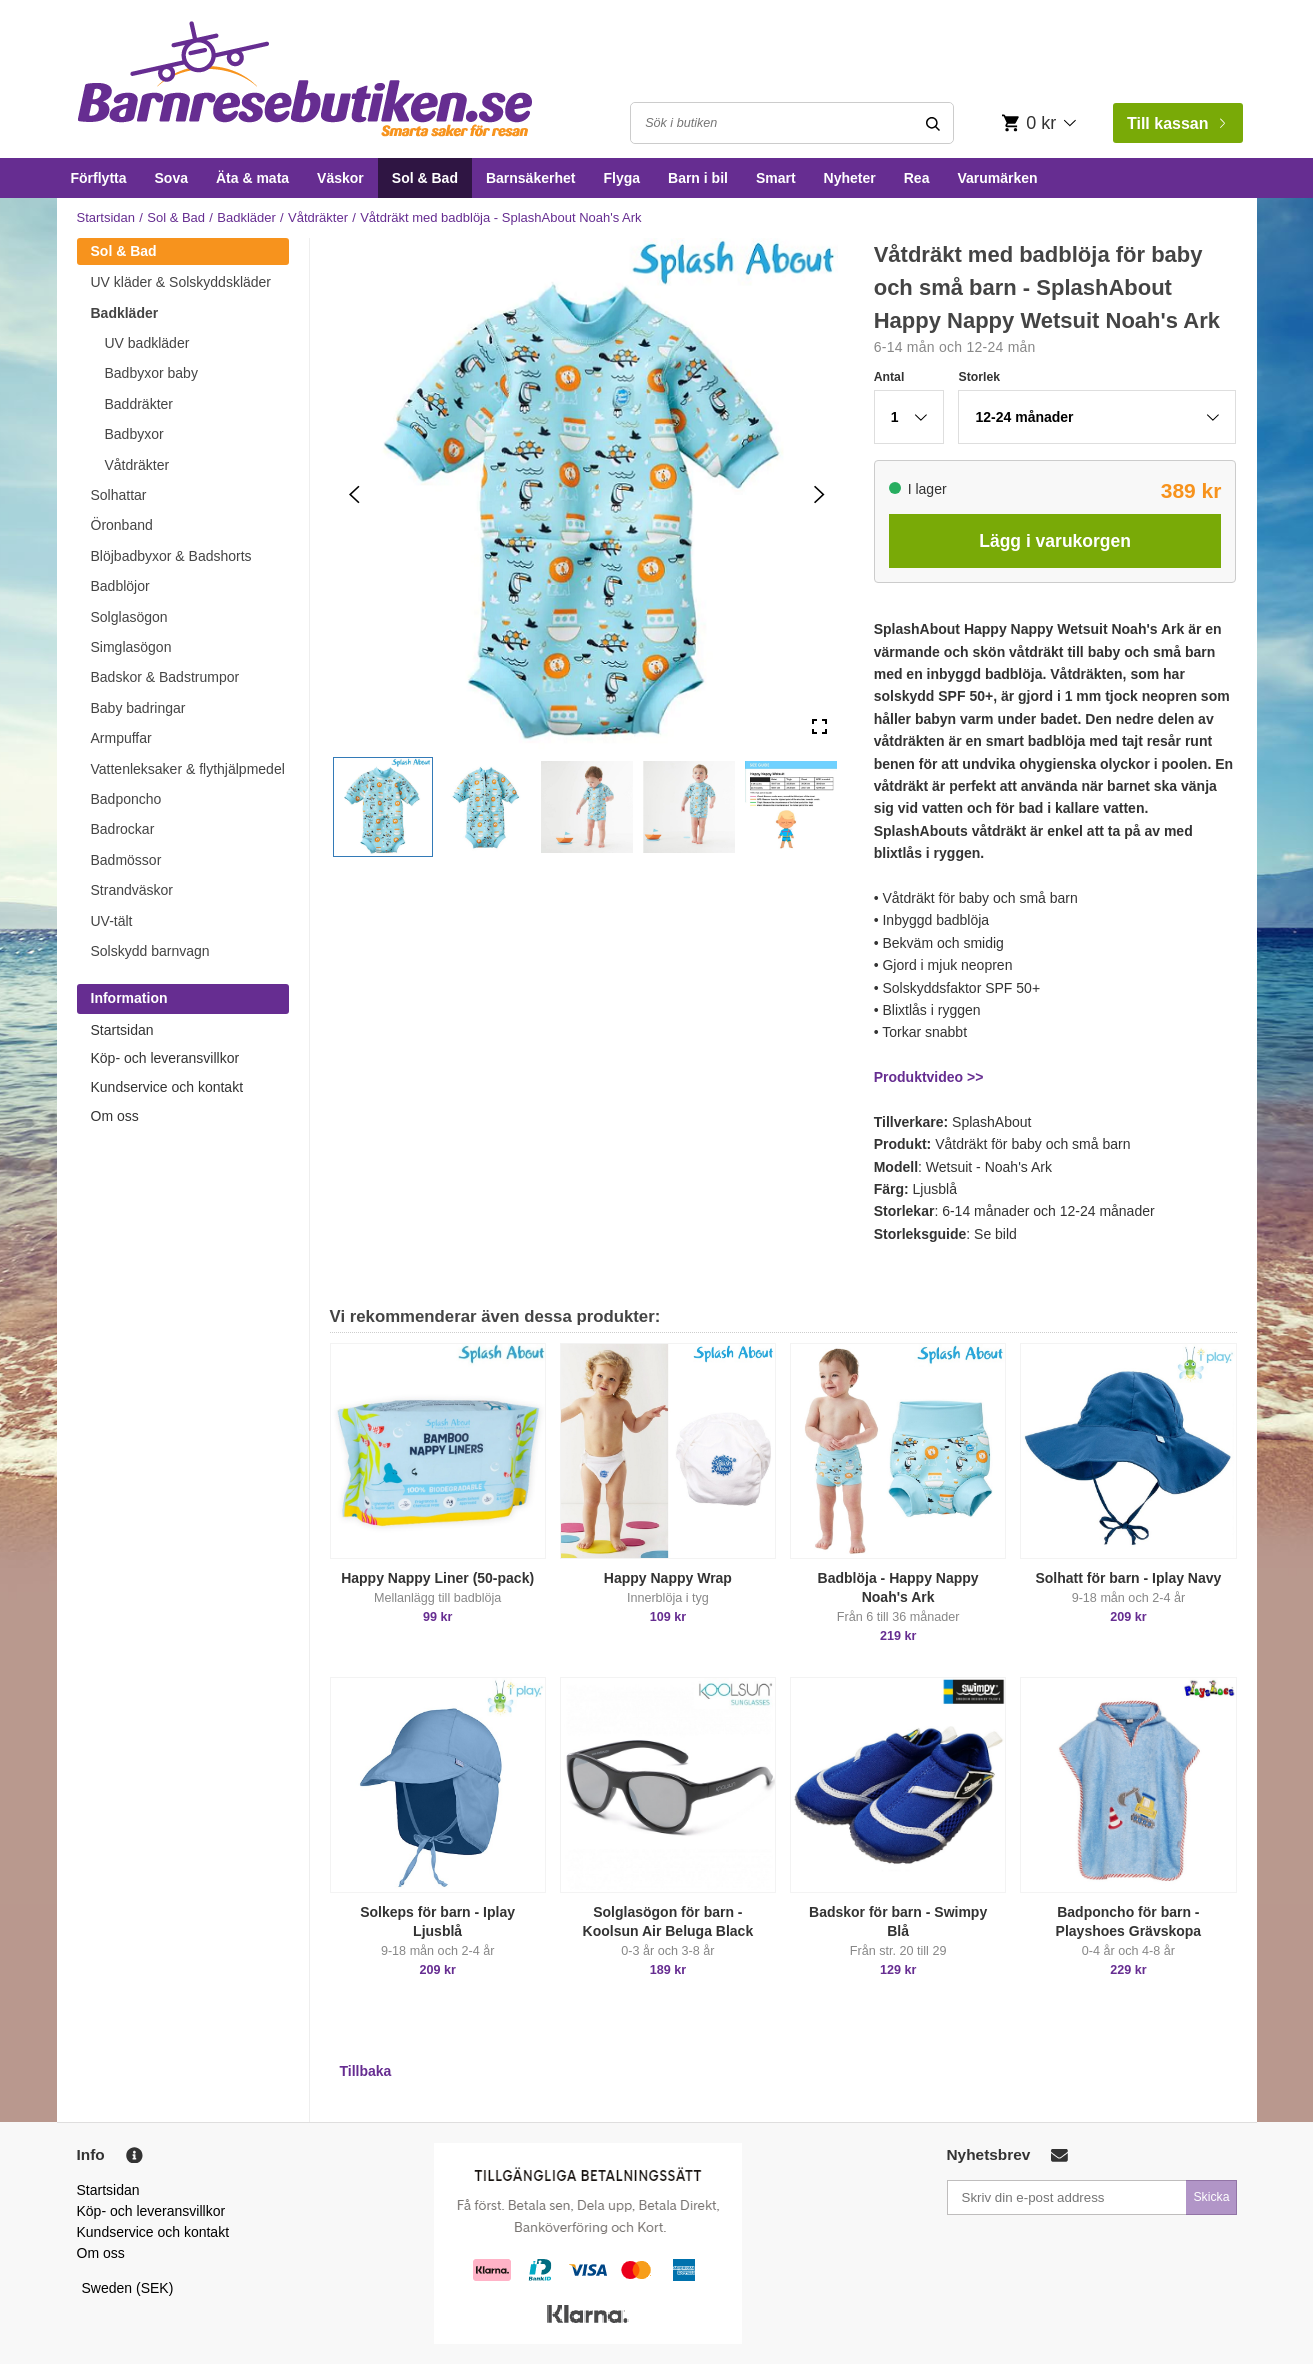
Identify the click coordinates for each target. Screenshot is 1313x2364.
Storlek (979, 377)
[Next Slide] (819, 494)
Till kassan (1176, 123)
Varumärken (997, 178)
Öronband (122, 525)
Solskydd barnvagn (150, 951)
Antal (889, 377)
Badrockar (123, 829)
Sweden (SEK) (128, 2288)
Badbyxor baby (151, 373)
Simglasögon (131, 647)
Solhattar (119, 495)
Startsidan (106, 217)
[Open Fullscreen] (819, 727)
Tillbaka (366, 2071)
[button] (383, 807)
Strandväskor (132, 890)
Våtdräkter (318, 217)
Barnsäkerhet (531, 178)
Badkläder (246, 217)
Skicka (1211, 2197)
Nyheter (850, 178)
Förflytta (99, 178)
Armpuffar (121, 738)
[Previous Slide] (354, 494)
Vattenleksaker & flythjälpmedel (188, 769)
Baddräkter (139, 404)
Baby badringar (138, 708)
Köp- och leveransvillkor (165, 1058)
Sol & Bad (425, 178)
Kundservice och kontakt (167, 1087)
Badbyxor (134, 434)
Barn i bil (698, 178)
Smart (776, 178)
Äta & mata (252, 178)
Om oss (115, 1116)
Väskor (340, 178)
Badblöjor (120, 586)
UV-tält (112, 921)
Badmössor (126, 860)
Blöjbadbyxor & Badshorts (171, 556)
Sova (171, 178)
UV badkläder (147, 343)
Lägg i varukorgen (1055, 541)
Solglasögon (129, 617)
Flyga (621, 178)
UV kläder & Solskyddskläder (181, 282)
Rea (917, 178)
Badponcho (126, 799)
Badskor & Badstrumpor (165, 677)
